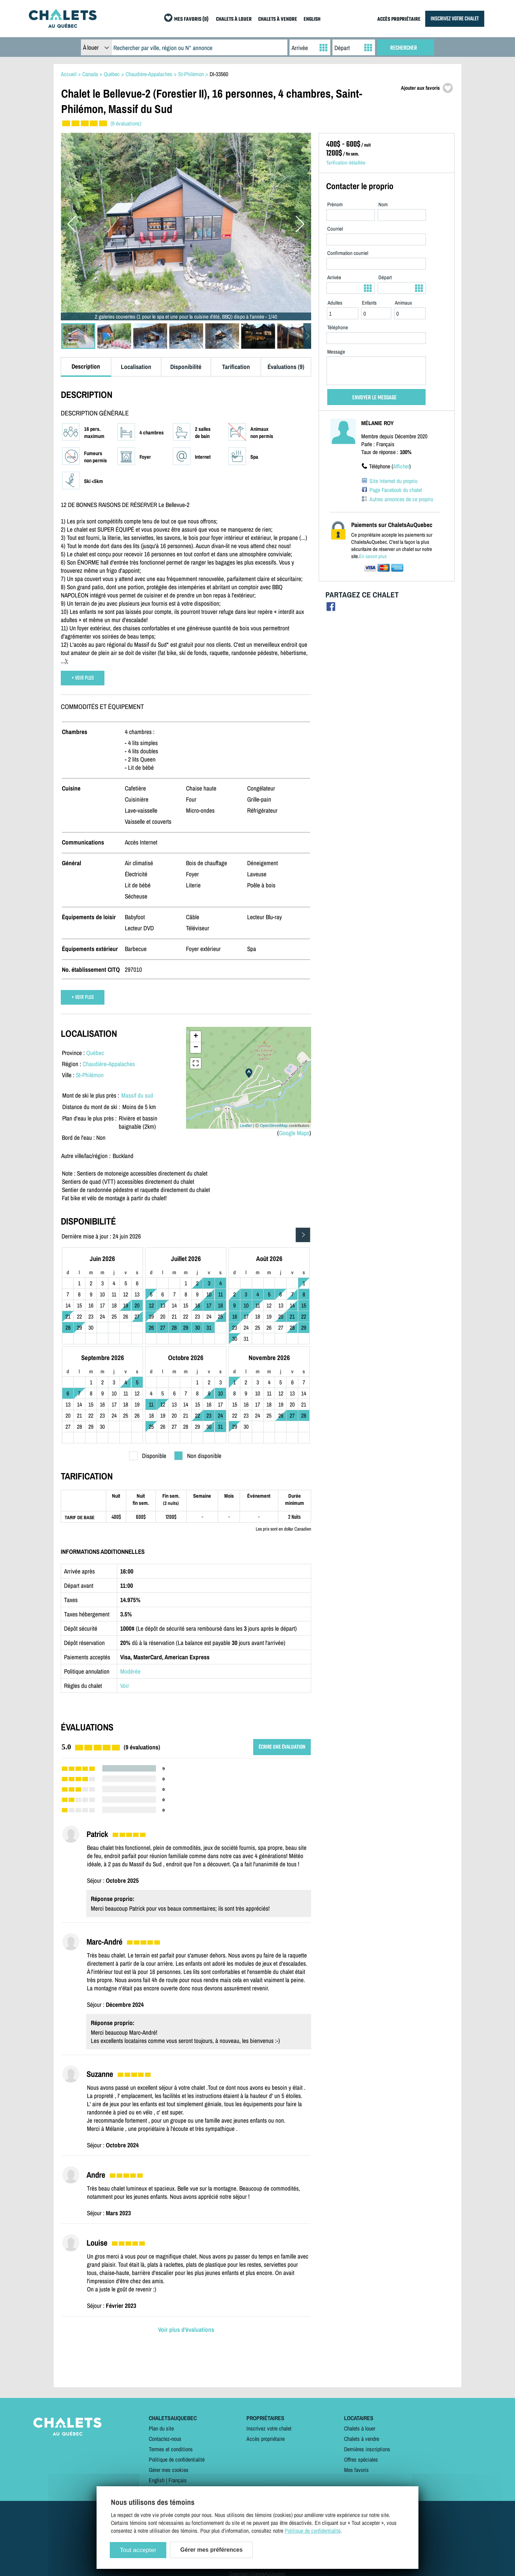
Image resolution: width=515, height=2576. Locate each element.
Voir (124, 1685)
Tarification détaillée (346, 162)
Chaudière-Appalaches (109, 1064)
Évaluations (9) (286, 367)
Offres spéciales (361, 2459)
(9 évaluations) (126, 123)
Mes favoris (356, 2470)
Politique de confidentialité (177, 2459)
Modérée (130, 1671)
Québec (95, 1053)
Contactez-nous (165, 2439)
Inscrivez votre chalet (268, 2428)
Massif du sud (137, 1095)
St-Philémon (90, 1075)
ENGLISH (312, 19)
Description (86, 366)
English (157, 2480)
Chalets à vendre (361, 2439)
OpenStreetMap (274, 1125)
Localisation (136, 367)
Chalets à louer (359, 2428)
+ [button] (195, 1036)
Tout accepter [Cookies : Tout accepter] (138, 2550)
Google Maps (294, 1133)
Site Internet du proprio (393, 481)
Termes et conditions (171, 2449)
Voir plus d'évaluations (186, 2329)
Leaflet (246, 1125)
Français (177, 2480)
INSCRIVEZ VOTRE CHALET (455, 18)
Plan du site (161, 2428)
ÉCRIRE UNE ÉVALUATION (282, 1747)
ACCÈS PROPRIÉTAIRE (399, 19)
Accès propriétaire (265, 2439)
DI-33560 (219, 74)
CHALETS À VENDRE (277, 19)
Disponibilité (185, 367)
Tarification (236, 367)
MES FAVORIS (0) (191, 19)
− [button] (195, 1047)
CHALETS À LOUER (234, 19)
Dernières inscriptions (367, 2449)
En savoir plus (373, 556)
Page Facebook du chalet (395, 490)
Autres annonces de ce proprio (401, 499)
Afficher (401, 466)
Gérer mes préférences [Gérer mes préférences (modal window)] (211, 2550)
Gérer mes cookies (168, 2470)
